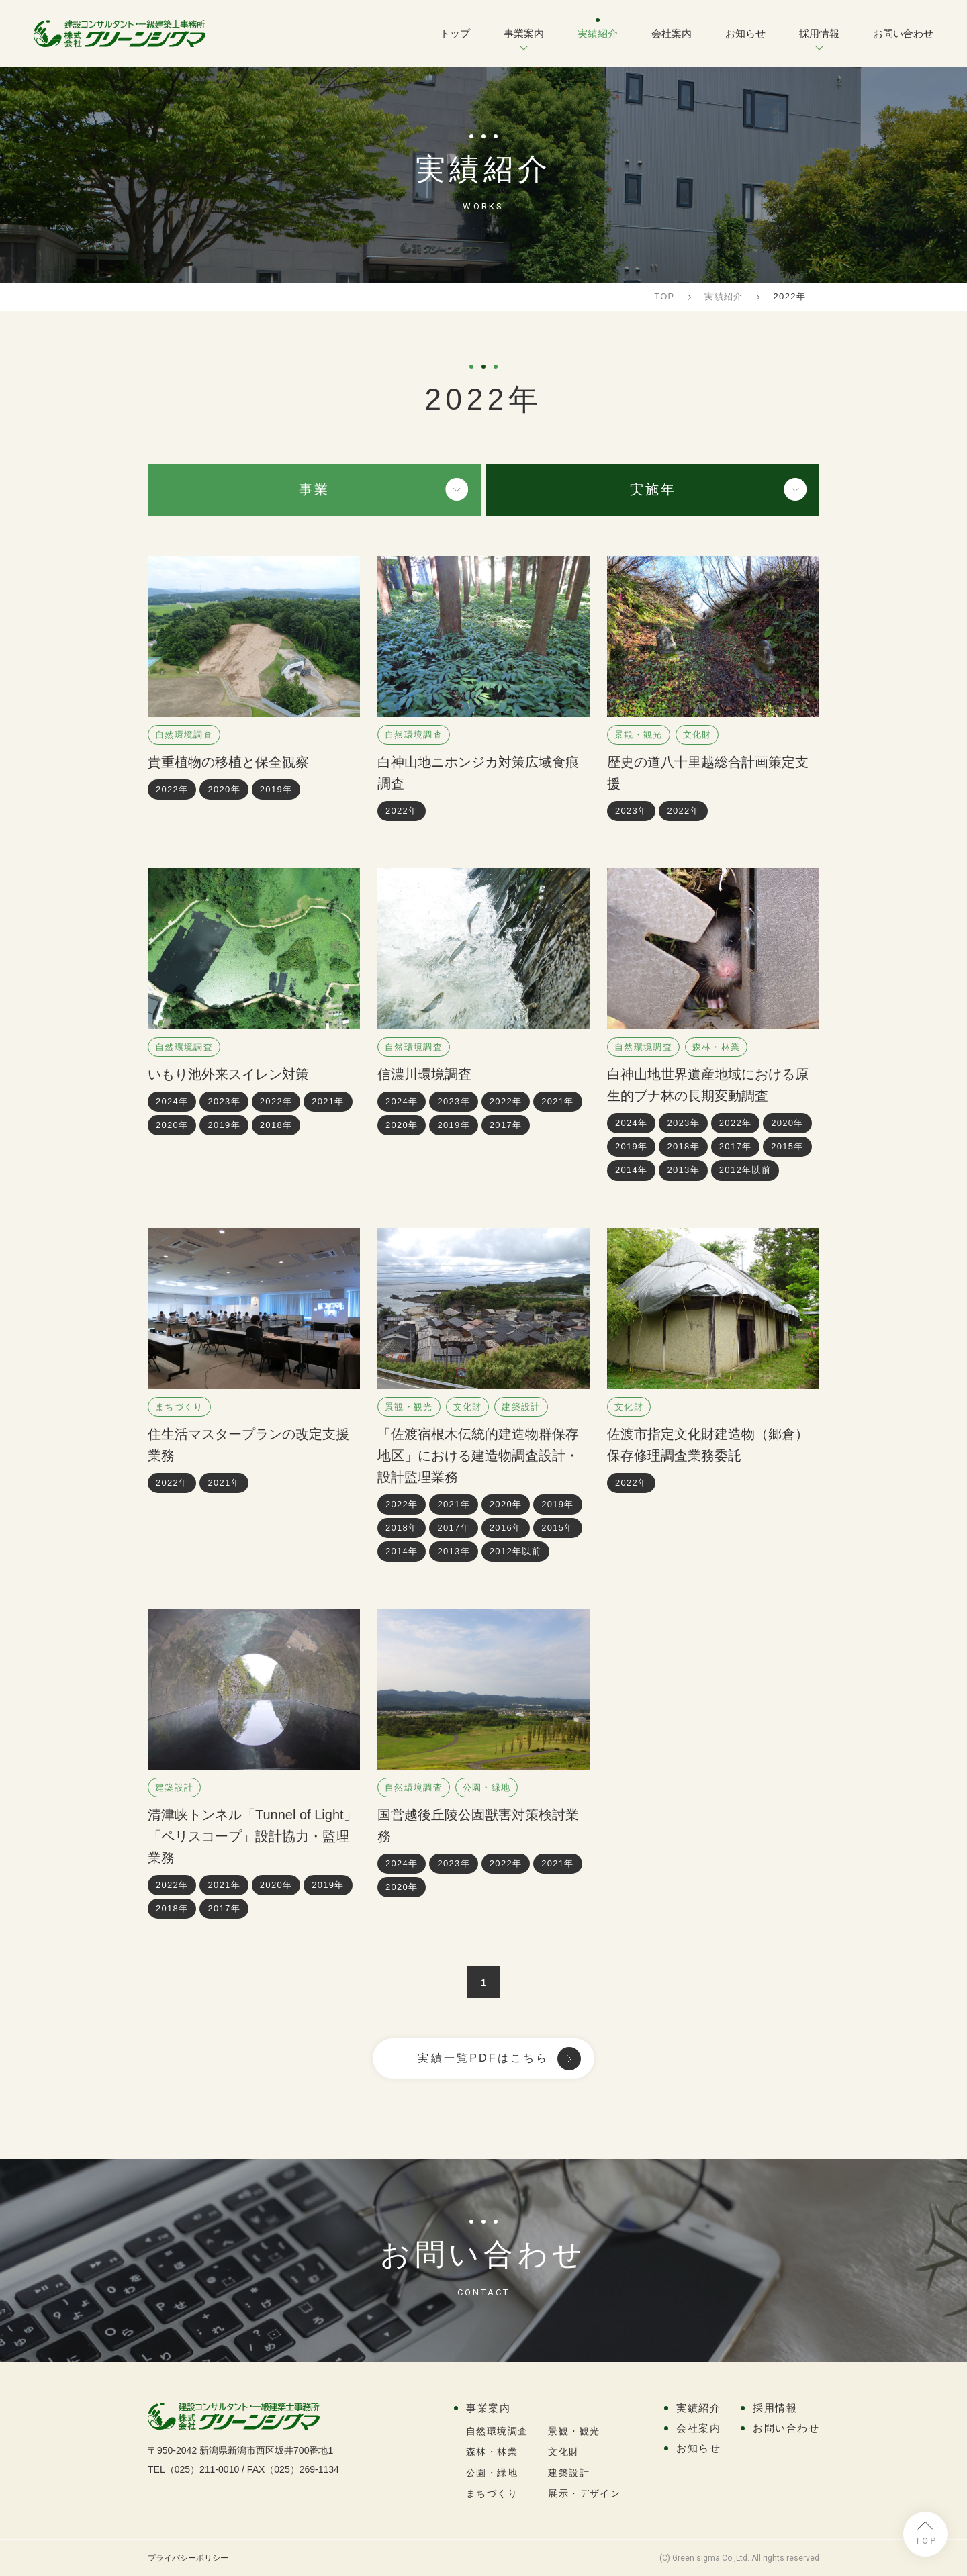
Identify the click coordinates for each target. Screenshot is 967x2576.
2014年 (631, 1170)
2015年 (787, 1146)
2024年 (172, 1101)
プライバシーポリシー (188, 2558)
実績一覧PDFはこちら (483, 2058)
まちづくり (179, 1407)
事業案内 (524, 33)
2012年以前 (745, 1170)
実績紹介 (598, 33)
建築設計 (521, 1407)
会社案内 (671, 33)
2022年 (172, 789)
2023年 (631, 811)
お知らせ (745, 33)
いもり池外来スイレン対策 (228, 1074)
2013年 (683, 1170)
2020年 (224, 789)
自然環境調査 (184, 735)
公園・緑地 (487, 1787)
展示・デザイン (584, 2493)
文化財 (697, 735)
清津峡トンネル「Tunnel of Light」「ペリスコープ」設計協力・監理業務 (252, 1836)
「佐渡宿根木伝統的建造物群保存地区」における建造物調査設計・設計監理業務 (478, 1455)
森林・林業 (716, 1047)
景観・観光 (638, 735)
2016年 (506, 1528)
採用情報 (819, 33)
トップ (455, 33)
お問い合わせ (903, 33)
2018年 (276, 1125)
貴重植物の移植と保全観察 (228, 762)
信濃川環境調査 (424, 1074)
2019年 (276, 789)
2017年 (506, 1125)
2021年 (328, 1101)
